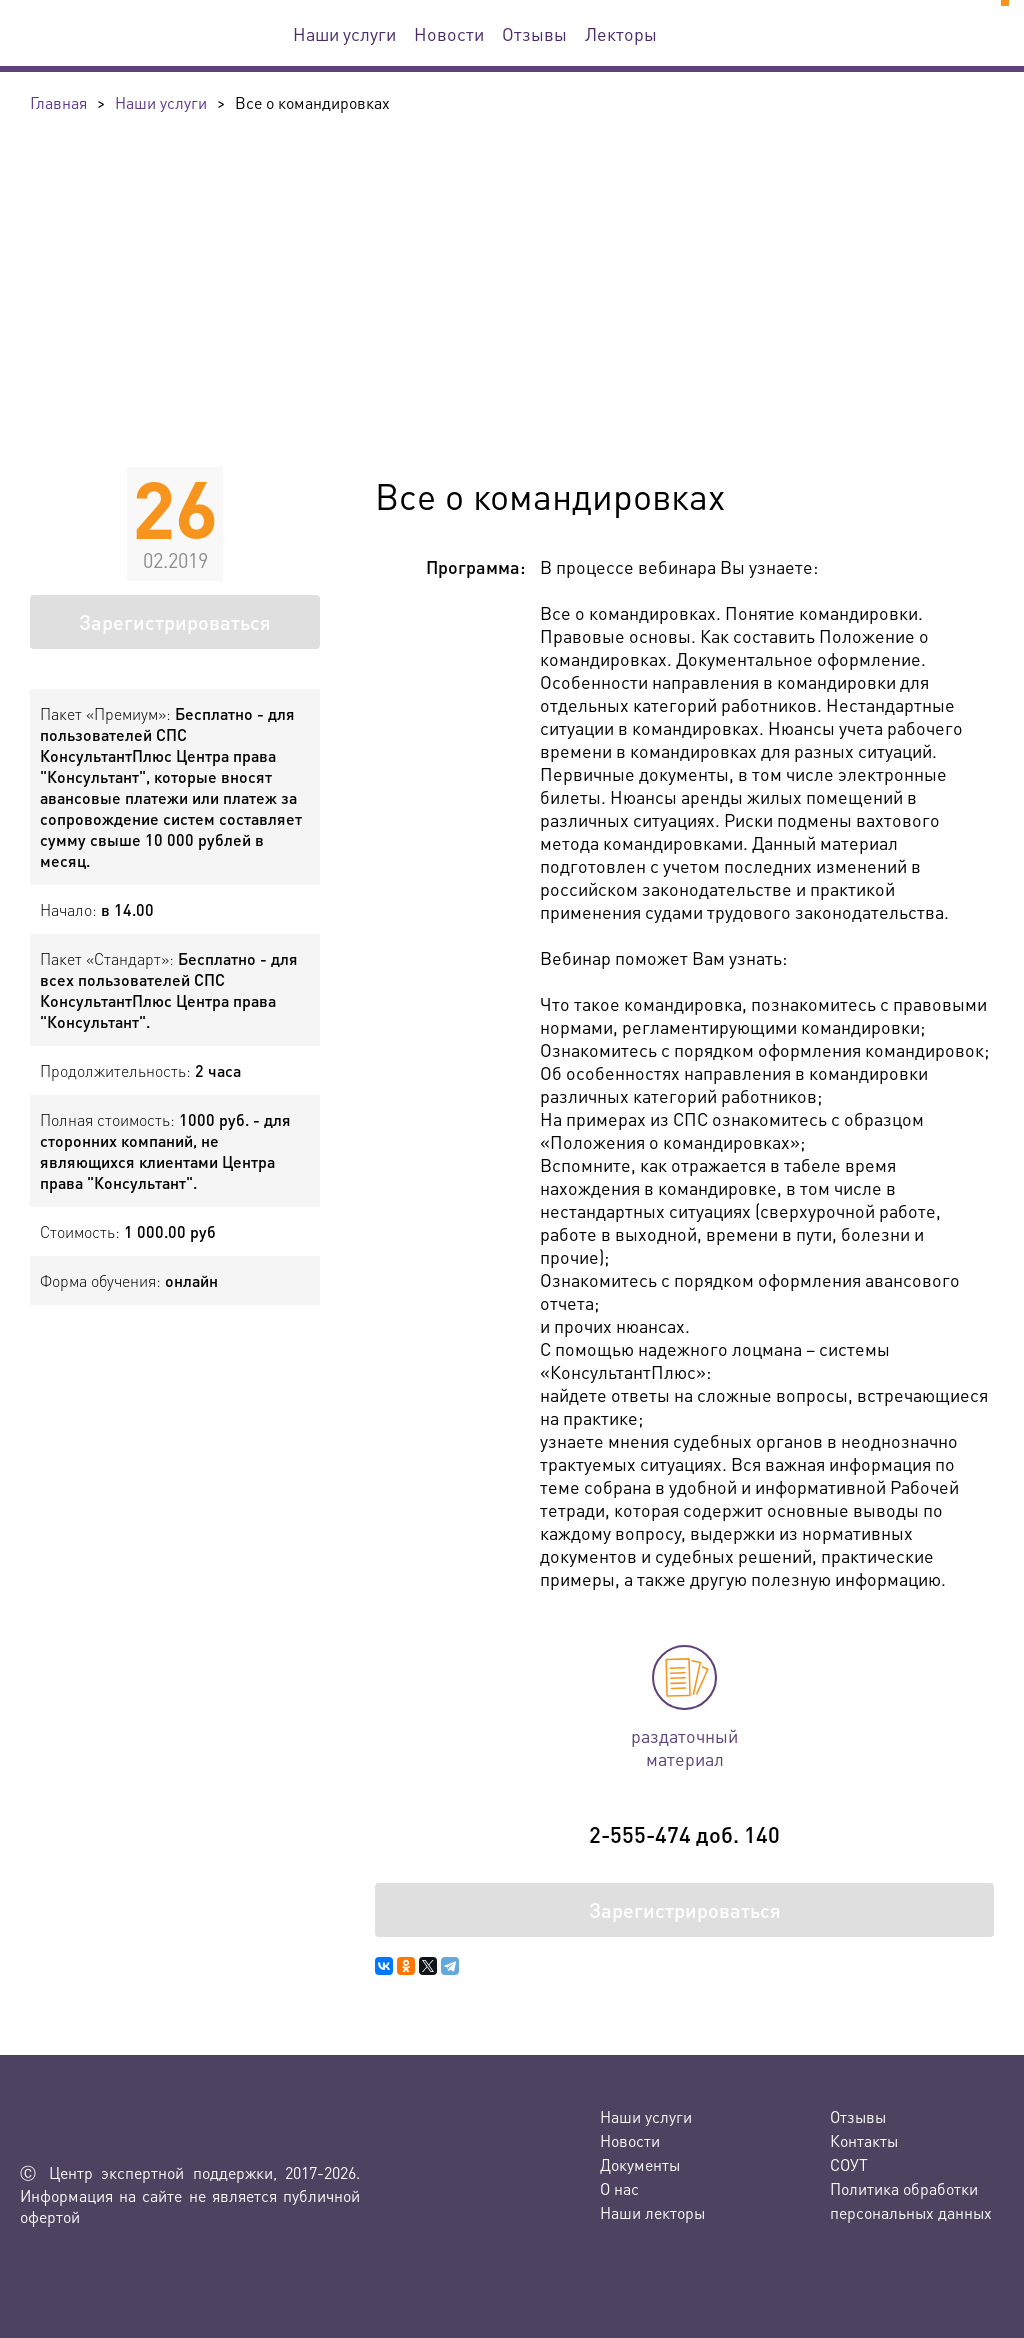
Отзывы (534, 33)
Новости (449, 33)
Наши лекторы (652, 2212)
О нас (619, 2188)
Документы (640, 2164)
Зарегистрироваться (175, 622)
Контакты (864, 2140)
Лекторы (621, 33)
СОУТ (849, 2164)
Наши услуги (344, 33)
